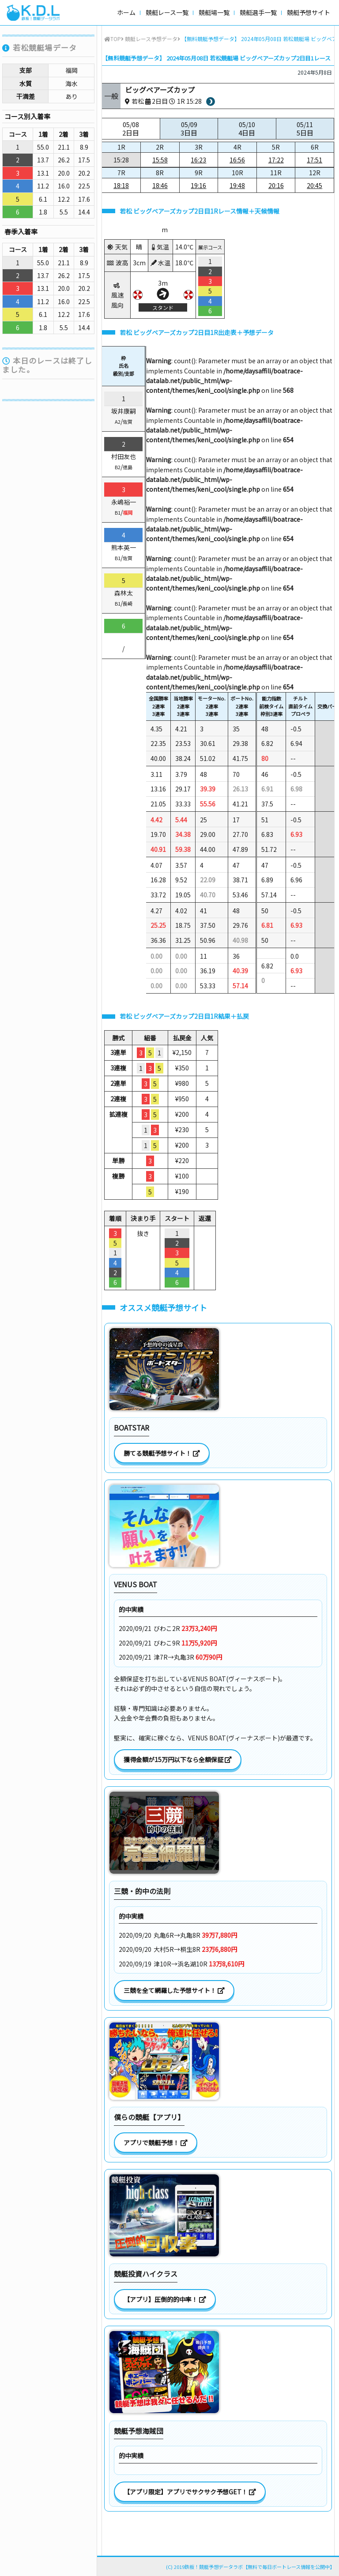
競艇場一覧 (214, 12)
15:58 (160, 159)
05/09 (188, 128)
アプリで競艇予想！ (156, 2142)
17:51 (314, 159)
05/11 (305, 128)
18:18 (121, 185)
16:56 (237, 159)
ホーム (126, 12)
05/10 (246, 128)
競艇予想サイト (308, 12)
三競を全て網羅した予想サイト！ (174, 1990)
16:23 (198, 159)
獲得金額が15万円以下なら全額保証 (178, 1759)
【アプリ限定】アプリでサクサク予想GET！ (190, 2491)
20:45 (314, 185)
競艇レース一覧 (167, 12)
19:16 (198, 185)
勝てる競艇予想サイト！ (162, 1453)
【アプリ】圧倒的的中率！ (165, 2299)
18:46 (160, 185)
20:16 (276, 185)
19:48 (237, 185)
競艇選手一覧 (258, 12)
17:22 (276, 159)
